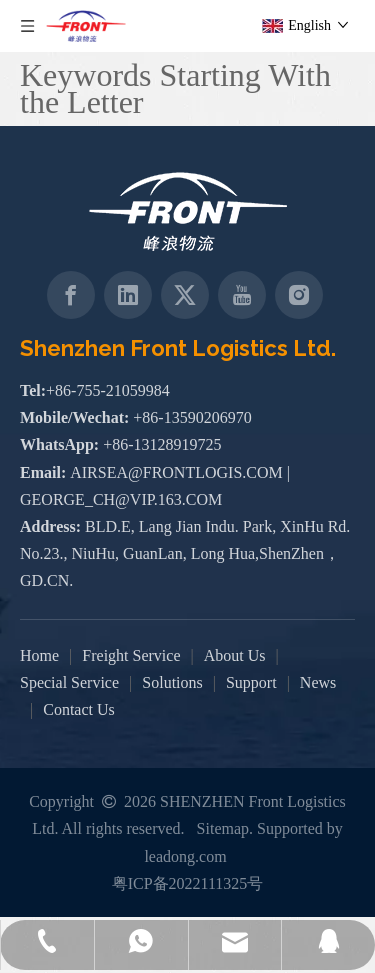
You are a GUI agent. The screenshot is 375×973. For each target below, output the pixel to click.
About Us (235, 655)
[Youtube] (242, 295)
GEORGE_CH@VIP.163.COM (121, 499)
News (318, 682)
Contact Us (79, 709)
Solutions (172, 682)
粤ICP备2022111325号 (188, 883)
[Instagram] (299, 295)
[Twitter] (185, 295)
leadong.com (185, 856)
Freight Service (131, 655)
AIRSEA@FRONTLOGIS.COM (176, 472)
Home (39, 655)
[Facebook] (71, 295)
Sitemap (223, 828)
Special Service (69, 682)
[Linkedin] (128, 295)
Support (251, 682)
